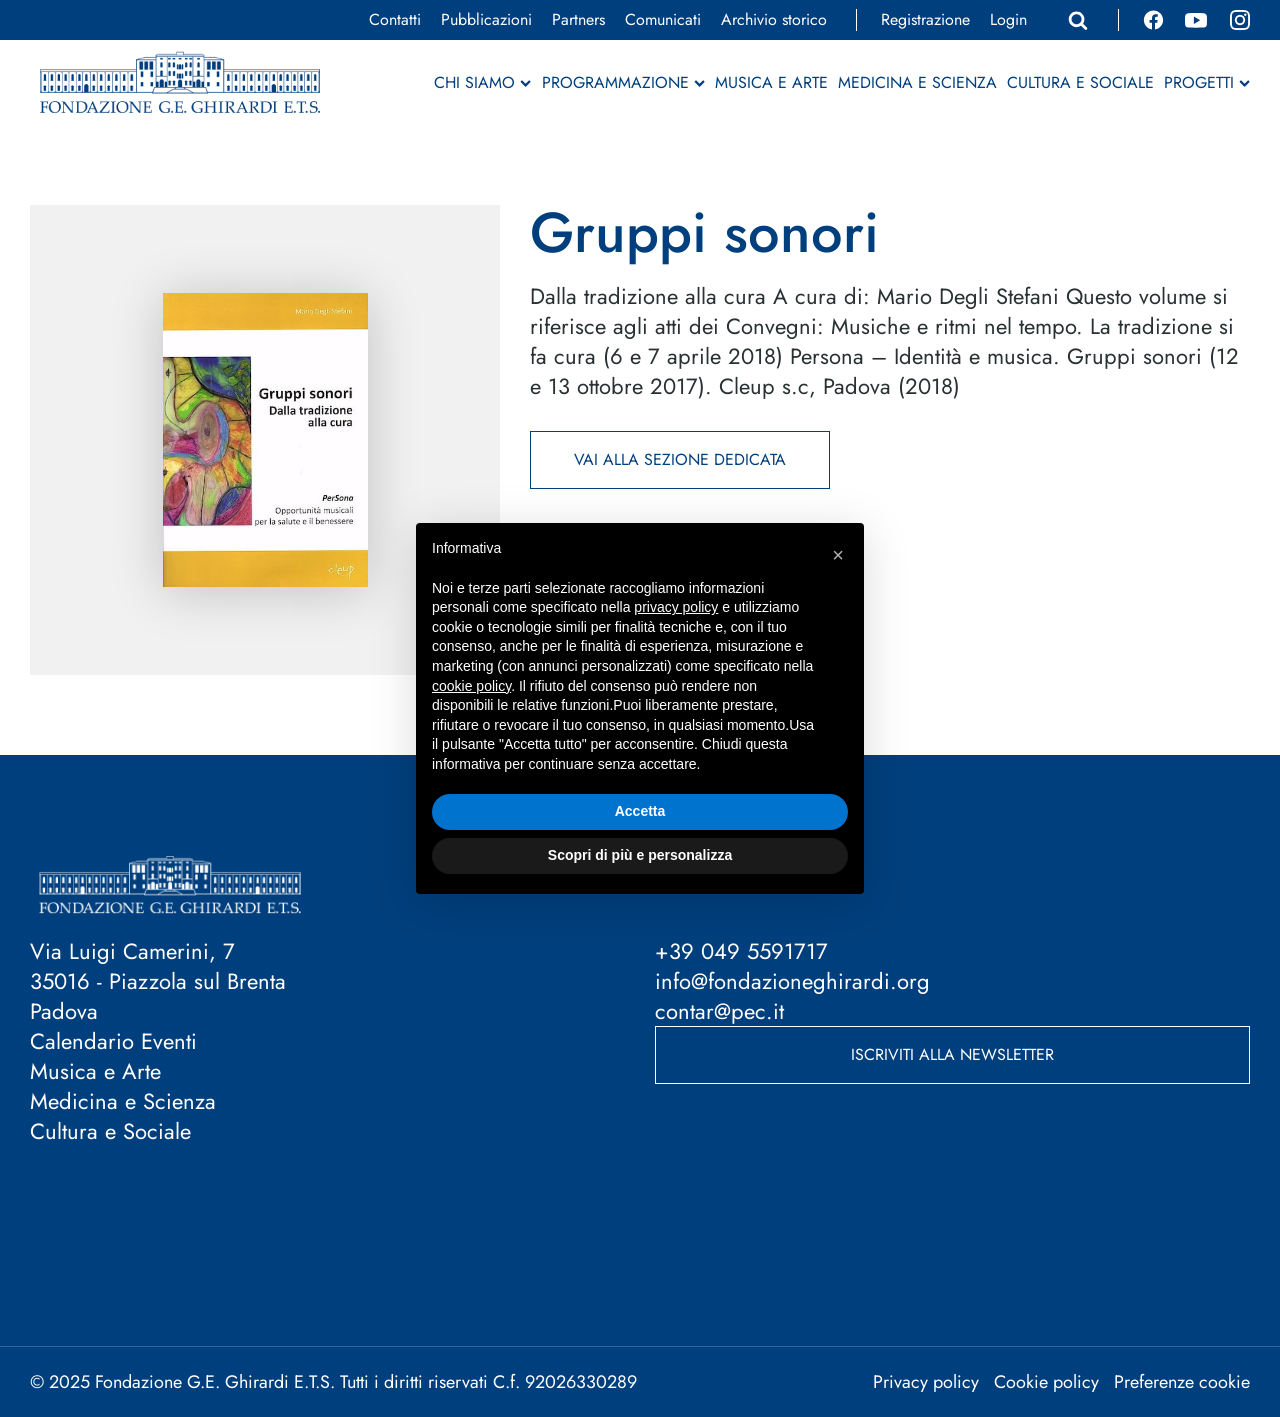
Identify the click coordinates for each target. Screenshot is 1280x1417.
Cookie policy (1046, 1382)
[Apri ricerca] (1078, 20)
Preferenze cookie (1182, 1382)
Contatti (395, 20)
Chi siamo (482, 83)
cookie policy (471, 686)
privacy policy (676, 607)
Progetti (1207, 83)
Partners (578, 20)
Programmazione (623, 83)
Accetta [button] (640, 811)
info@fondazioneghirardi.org (792, 981)
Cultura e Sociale (1080, 83)
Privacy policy (926, 1382)
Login (1008, 20)
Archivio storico (774, 20)
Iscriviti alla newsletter (952, 1054)
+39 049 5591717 (741, 951)
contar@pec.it (719, 1011)
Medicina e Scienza (917, 83)
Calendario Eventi (113, 1041)
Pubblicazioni (486, 20)
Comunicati (663, 20)
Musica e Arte (771, 83)
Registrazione (925, 20)
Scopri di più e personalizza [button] (640, 855)
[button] (838, 555)
